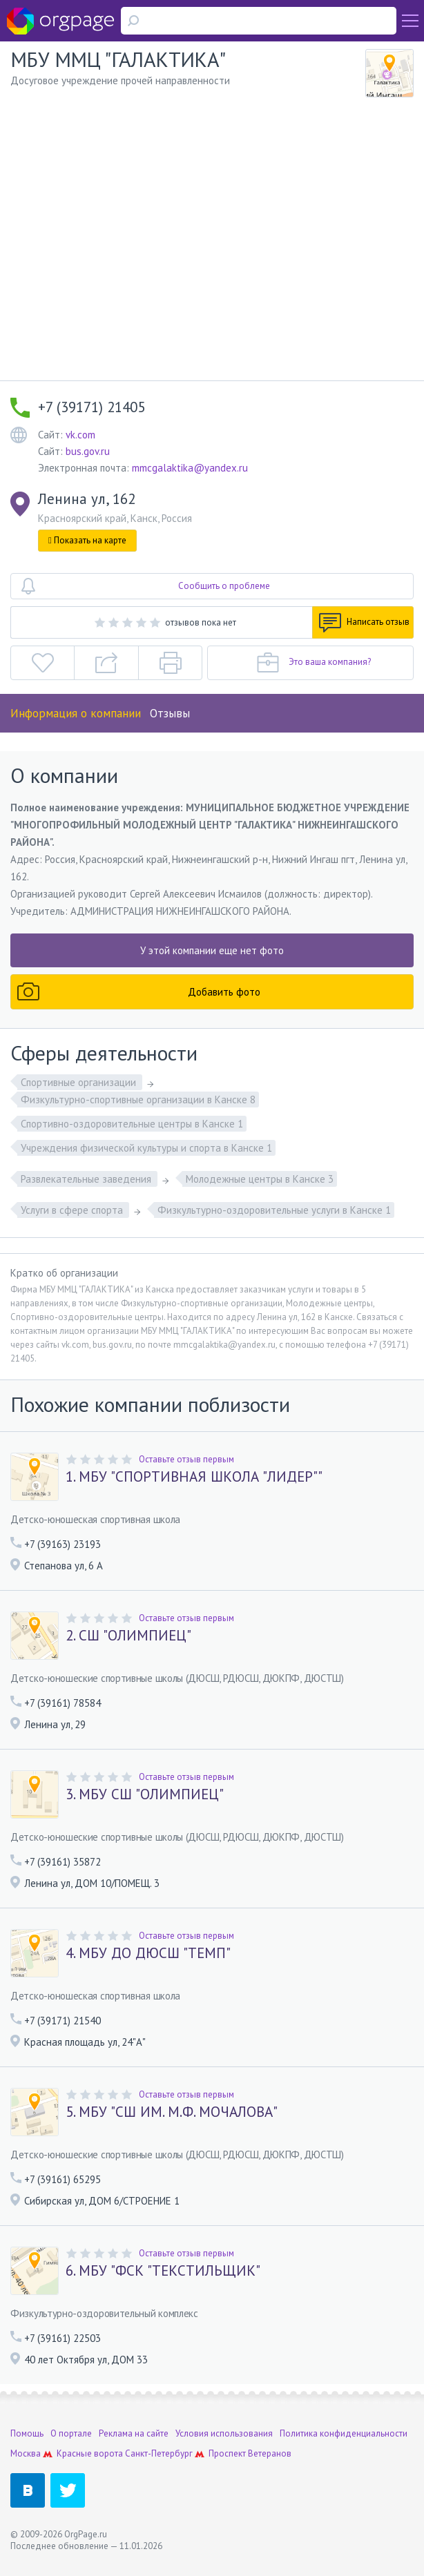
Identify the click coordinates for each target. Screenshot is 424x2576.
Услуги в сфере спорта (73, 1210)
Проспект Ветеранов (250, 2453)
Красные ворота (90, 2453)
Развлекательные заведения (87, 1178)
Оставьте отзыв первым (186, 1459)
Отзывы (170, 713)
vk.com (80, 434)
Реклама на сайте (133, 2433)
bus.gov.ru (88, 451)
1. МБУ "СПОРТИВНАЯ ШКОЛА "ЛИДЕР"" (194, 1476)
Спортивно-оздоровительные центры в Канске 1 (132, 1123)
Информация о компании (75, 713)
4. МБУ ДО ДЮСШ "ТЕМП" (148, 1953)
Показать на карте (87, 540)
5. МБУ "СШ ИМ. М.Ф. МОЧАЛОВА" (172, 2112)
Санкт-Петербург (159, 2453)
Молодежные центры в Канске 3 (260, 1178)
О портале (71, 2433)
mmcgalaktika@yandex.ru (190, 467)
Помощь (27, 2433)
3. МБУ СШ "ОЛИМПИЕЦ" (145, 1794)
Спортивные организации (80, 1082)
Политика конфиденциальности (343, 2433)
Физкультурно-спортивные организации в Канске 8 (138, 1099)
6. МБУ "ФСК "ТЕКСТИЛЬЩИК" (163, 2270)
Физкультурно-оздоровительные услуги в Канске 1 (274, 1210)
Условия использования (224, 2433)
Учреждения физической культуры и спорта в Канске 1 (146, 1147)
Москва (25, 2453)
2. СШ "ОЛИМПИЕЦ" (128, 1635)
